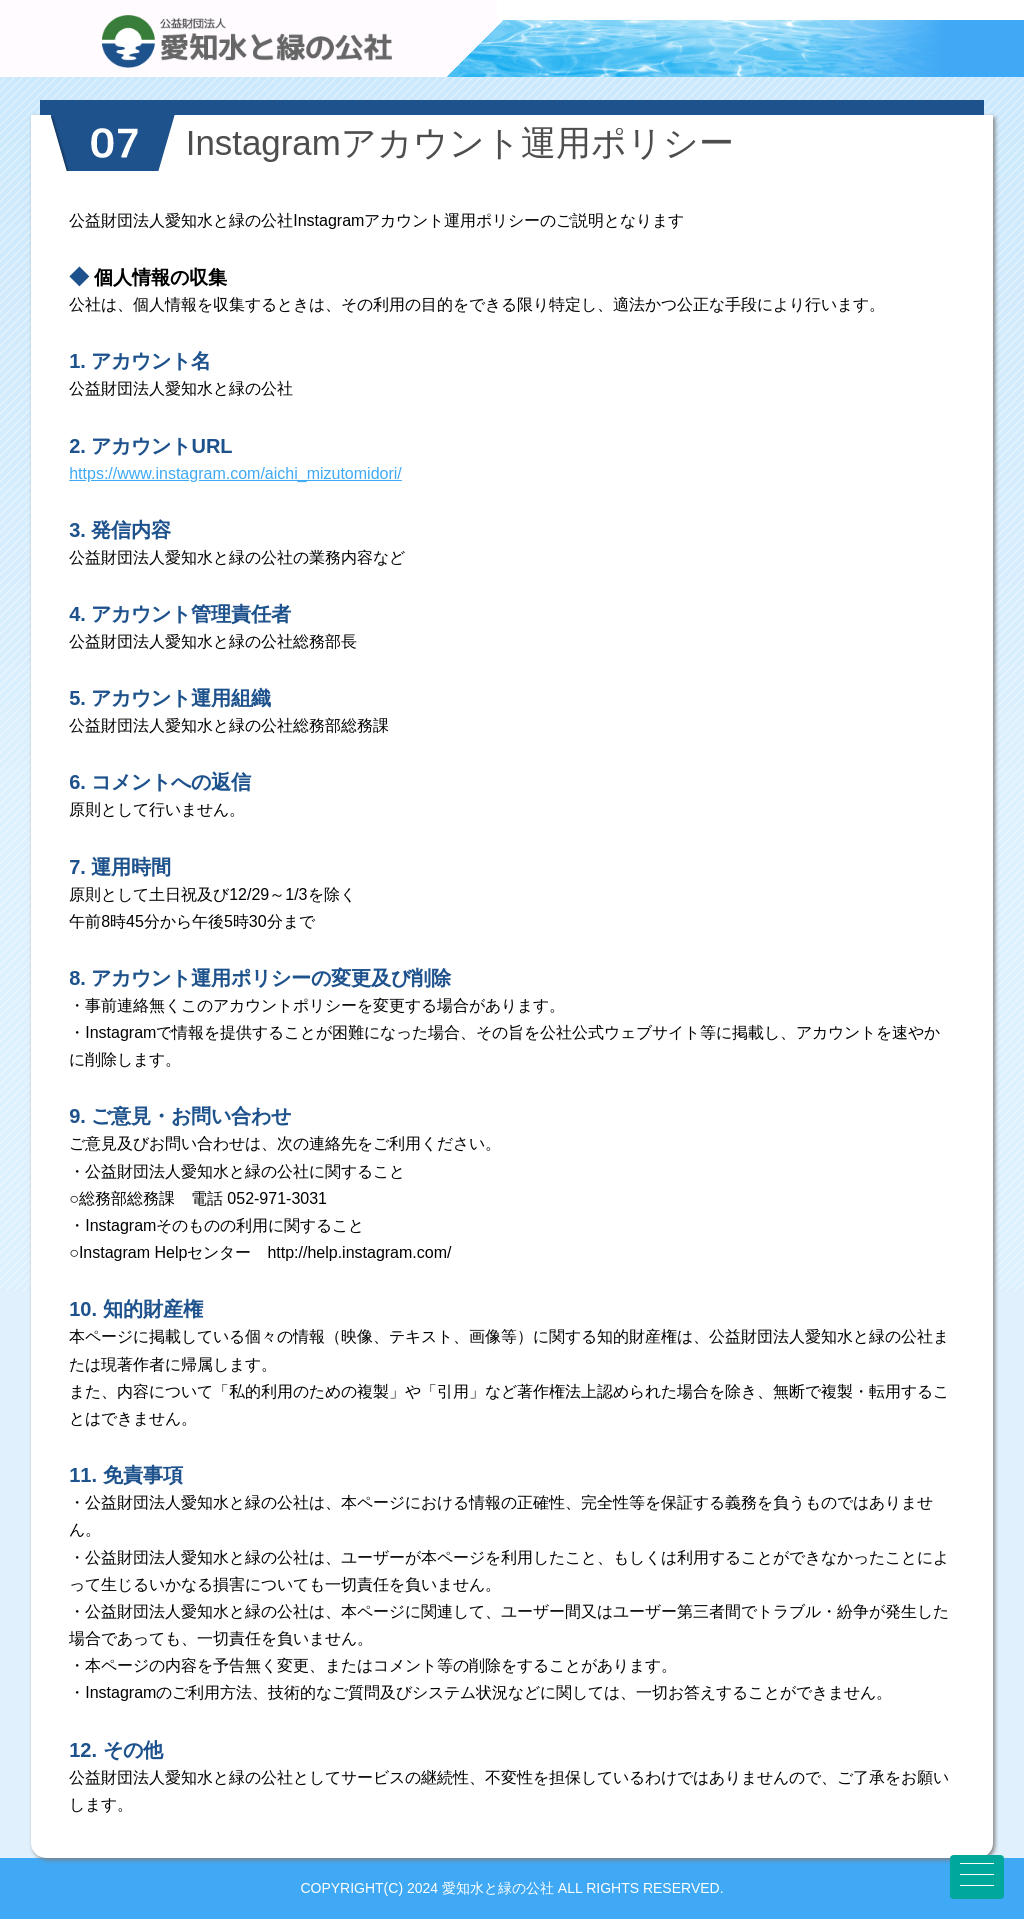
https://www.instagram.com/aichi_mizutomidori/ (235, 473)
